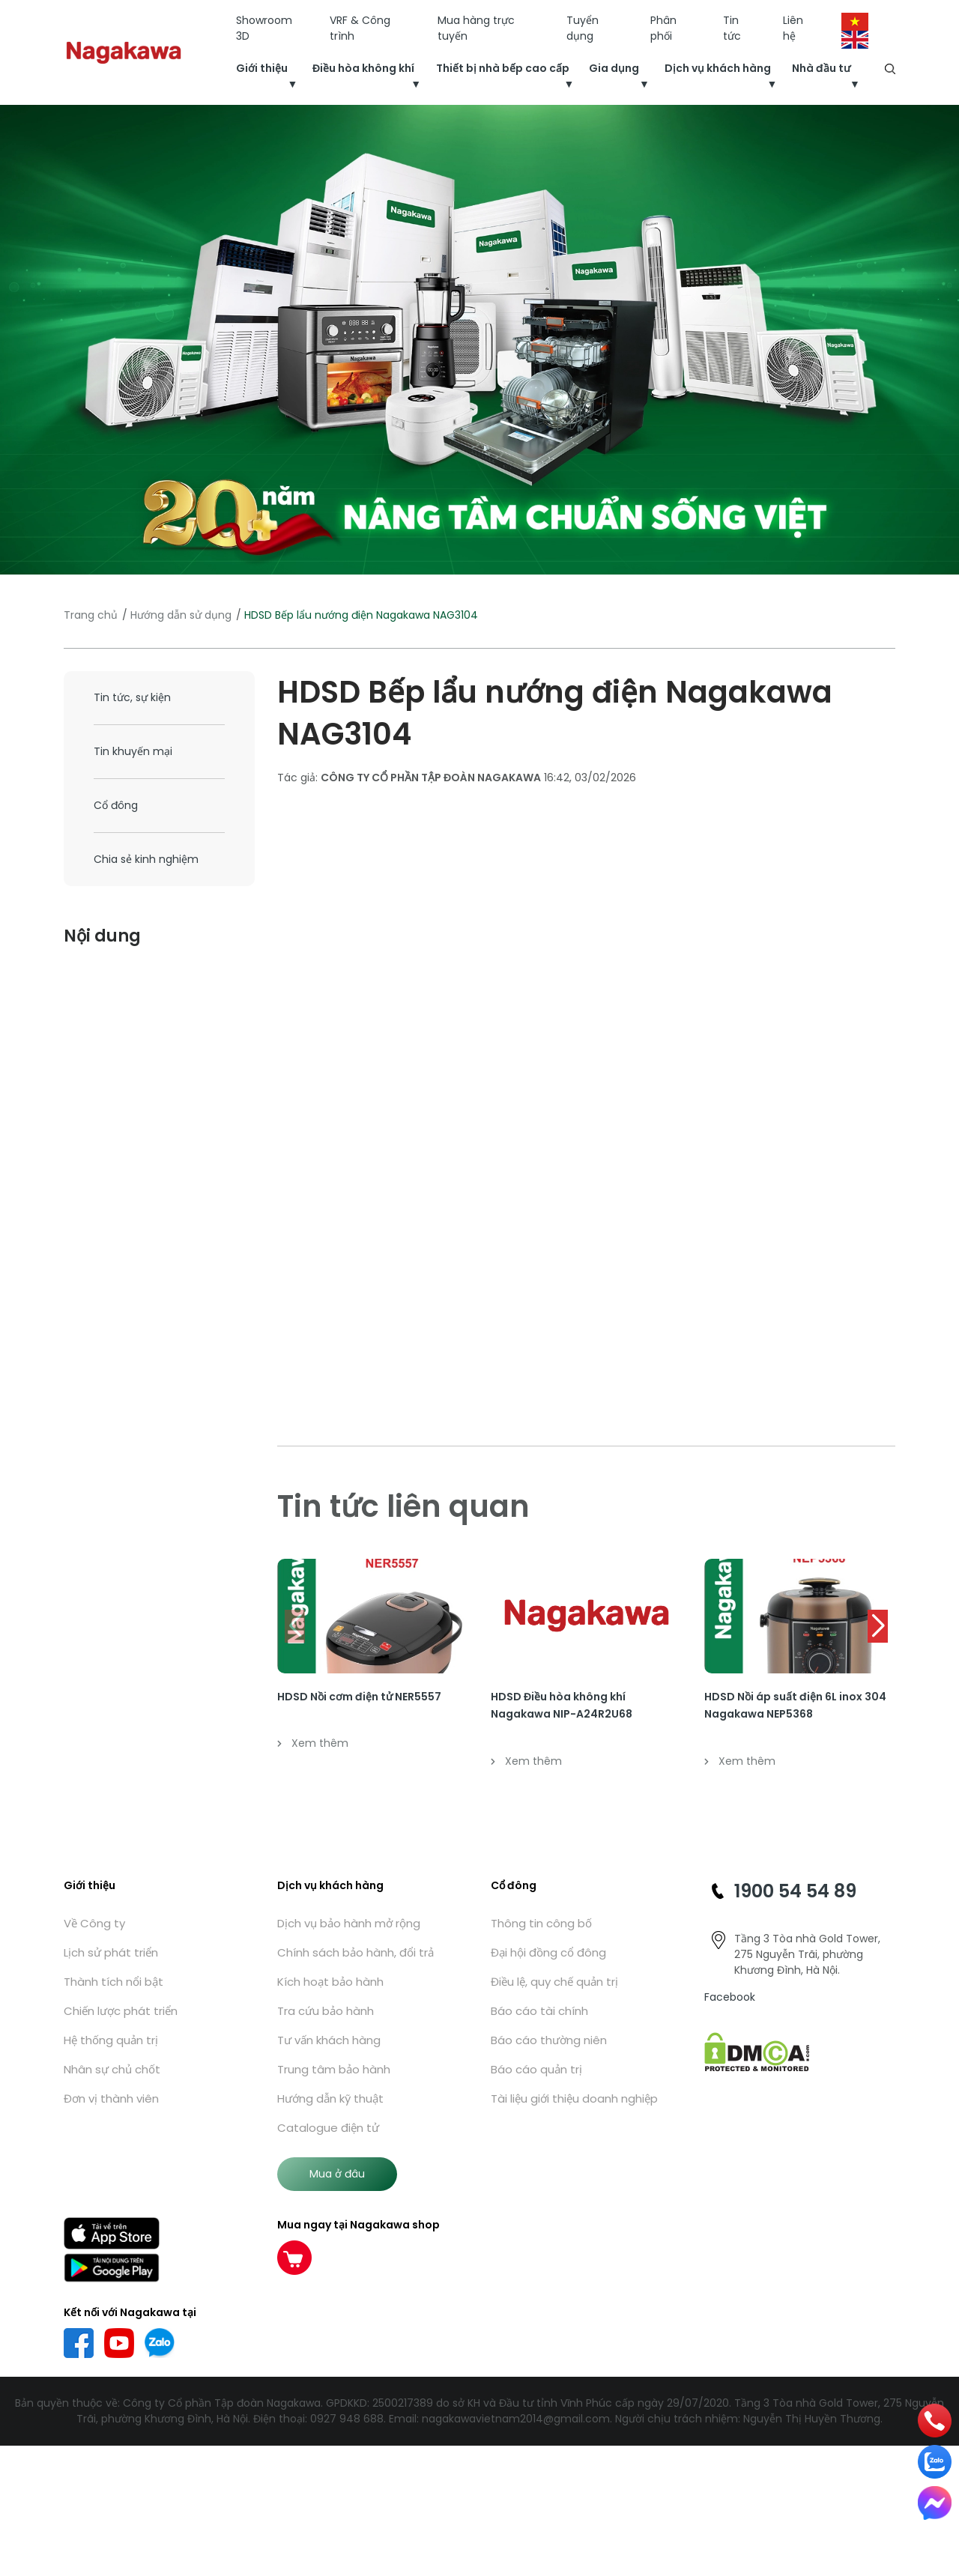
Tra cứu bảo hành (325, 2011)
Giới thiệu (262, 68)
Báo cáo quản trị (536, 2069)
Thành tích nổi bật (113, 1981)
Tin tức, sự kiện (132, 697)
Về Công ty (94, 1923)
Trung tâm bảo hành (333, 2069)
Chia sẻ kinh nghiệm (146, 859)
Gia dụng (614, 68)
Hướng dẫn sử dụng (181, 614)
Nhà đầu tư (821, 68)
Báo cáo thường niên (549, 2040)
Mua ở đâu (337, 2173)
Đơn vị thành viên (111, 2098)
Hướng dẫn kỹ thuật (330, 2098)
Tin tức (732, 28)
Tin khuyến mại (133, 751)
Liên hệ (793, 28)
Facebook (729, 1996)
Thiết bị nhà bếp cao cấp (502, 68)
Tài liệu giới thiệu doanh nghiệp (574, 2098)
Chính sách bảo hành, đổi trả (355, 1952)
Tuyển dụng (582, 28)
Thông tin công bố (541, 1923)
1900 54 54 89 (795, 1891)
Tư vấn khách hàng (329, 2040)
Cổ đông (116, 805)
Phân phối (663, 28)
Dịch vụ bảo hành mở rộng (348, 1923)
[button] (878, 1626)
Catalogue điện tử (328, 2128)
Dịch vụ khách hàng (718, 68)
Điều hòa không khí (363, 68)
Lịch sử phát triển (111, 1952)
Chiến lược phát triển (121, 2011)
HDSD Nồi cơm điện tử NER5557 (359, 1696)
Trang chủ (91, 614)
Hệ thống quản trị (111, 2040)
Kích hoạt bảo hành (330, 1981)
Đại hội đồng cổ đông (548, 1952)
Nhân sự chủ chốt (112, 2069)
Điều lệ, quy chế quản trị (554, 1981)
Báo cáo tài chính (539, 2011)
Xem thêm (312, 1743)
